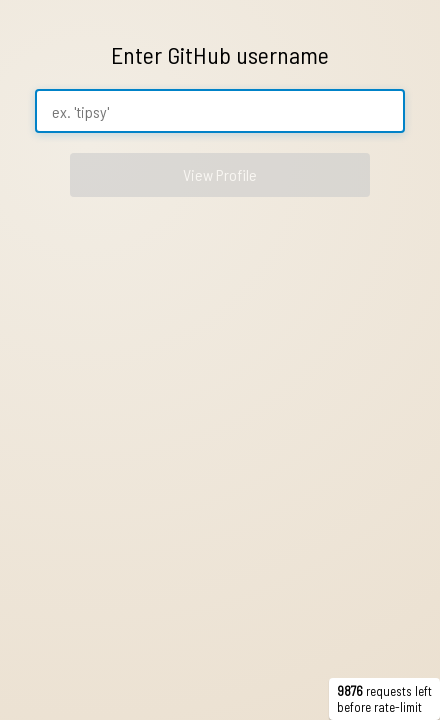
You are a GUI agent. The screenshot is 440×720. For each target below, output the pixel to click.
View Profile (220, 174)
